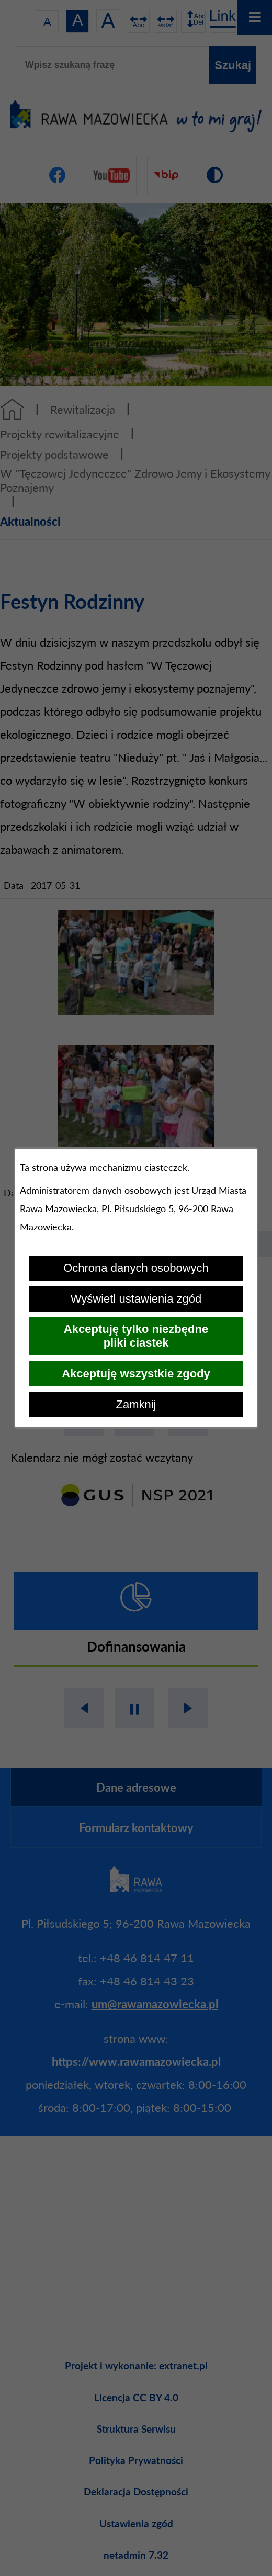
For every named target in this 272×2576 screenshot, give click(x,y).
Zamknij (136, 1404)
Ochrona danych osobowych (136, 1267)
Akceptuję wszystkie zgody (136, 1373)
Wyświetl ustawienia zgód (136, 1298)
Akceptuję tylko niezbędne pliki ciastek (136, 1336)
